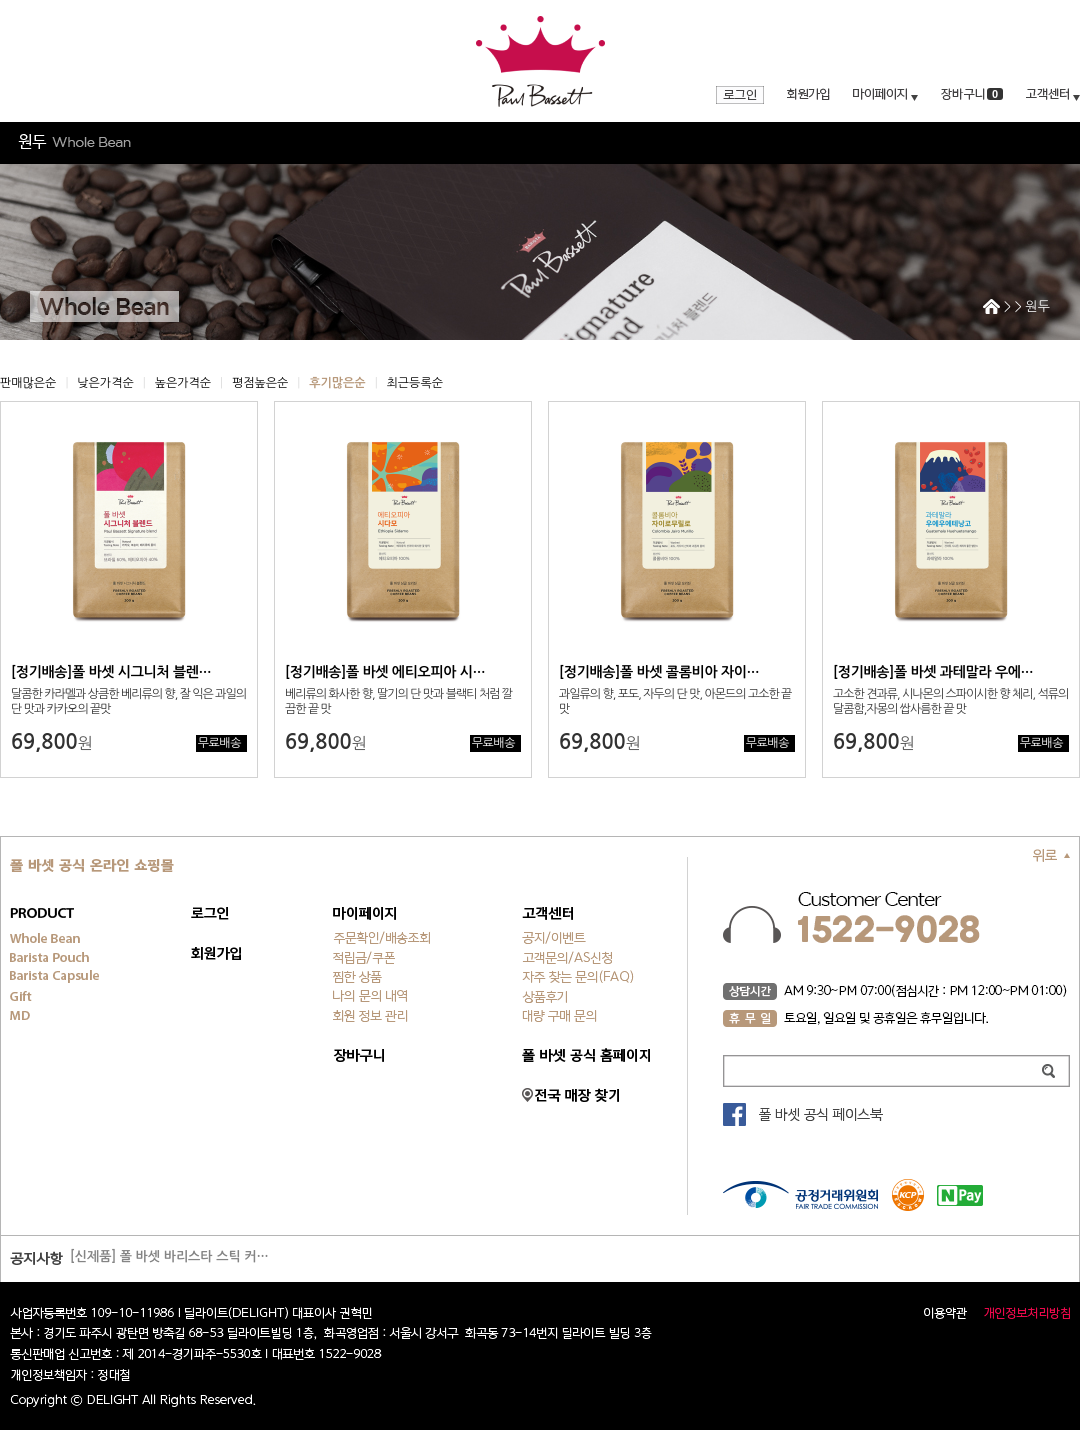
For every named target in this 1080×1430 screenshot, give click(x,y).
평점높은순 (260, 383)
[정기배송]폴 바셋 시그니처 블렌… (111, 672)
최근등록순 (415, 383)
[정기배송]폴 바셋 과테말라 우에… (933, 672)
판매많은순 (28, 383)
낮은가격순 (105, 383)
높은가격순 (183, 383)
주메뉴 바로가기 (0, 0)
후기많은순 (337, 383)
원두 (1038, 306)
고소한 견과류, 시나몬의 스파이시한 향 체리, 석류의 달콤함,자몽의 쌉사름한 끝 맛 (950, 701)
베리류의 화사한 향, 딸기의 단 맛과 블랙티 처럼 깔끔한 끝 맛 (398, 701)
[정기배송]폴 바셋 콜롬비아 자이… (659, 672)
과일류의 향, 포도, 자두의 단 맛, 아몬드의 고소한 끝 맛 (675, 701)
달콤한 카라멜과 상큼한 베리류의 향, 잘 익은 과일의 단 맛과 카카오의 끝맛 (128, 701)
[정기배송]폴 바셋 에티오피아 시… (385, 672)
